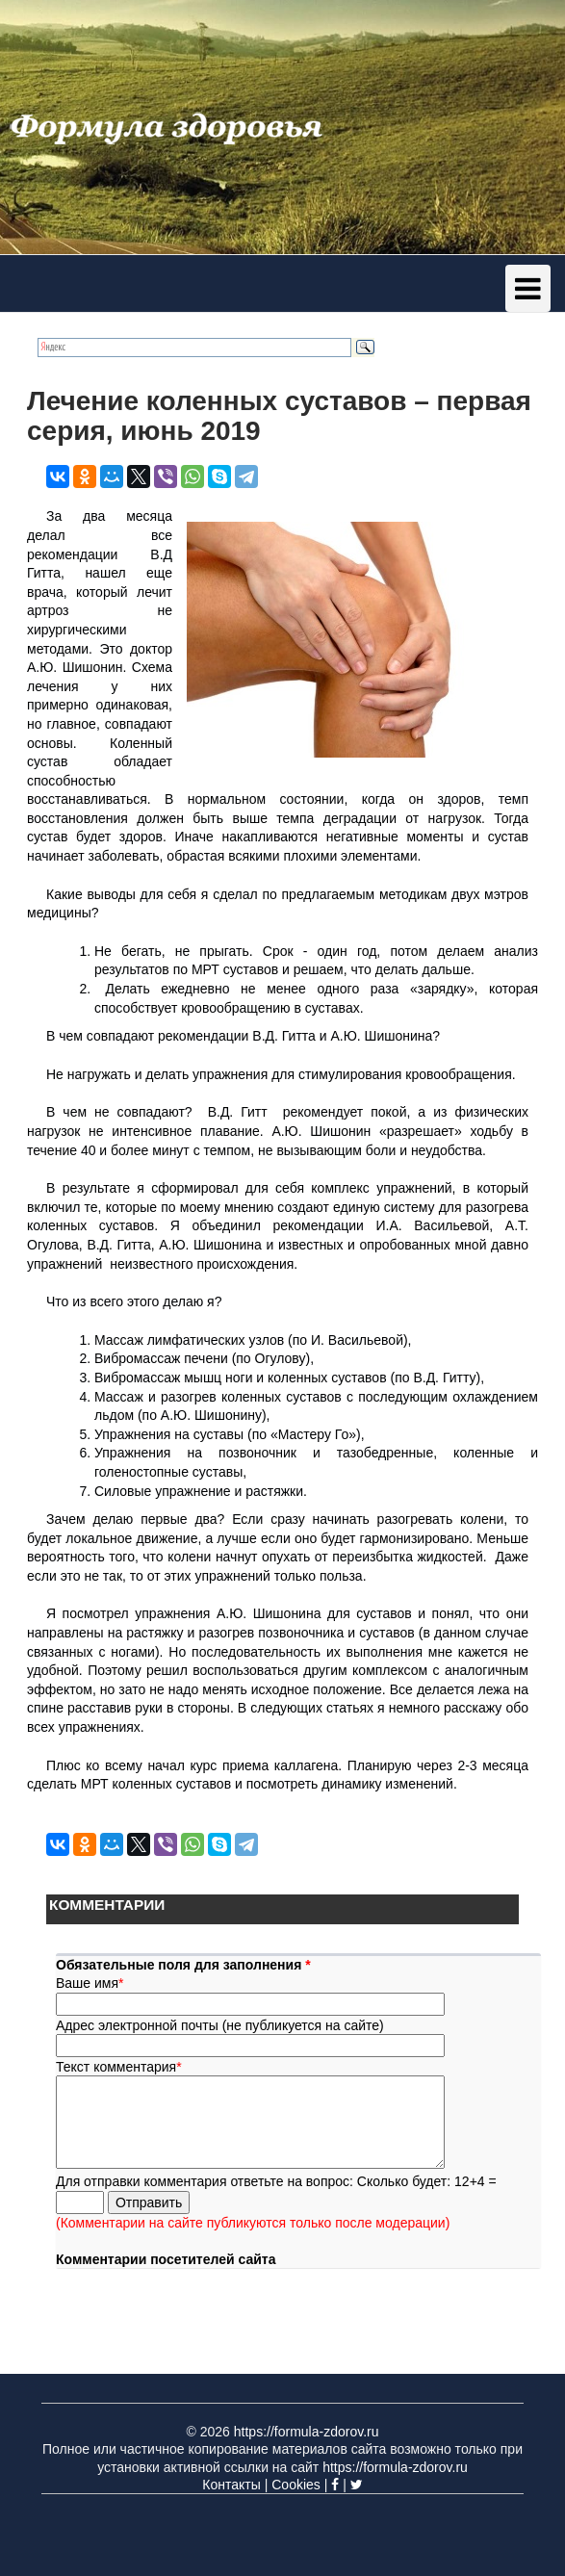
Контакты (231, 2484)
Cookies (296, 2484)
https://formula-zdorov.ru (306, 2431)
